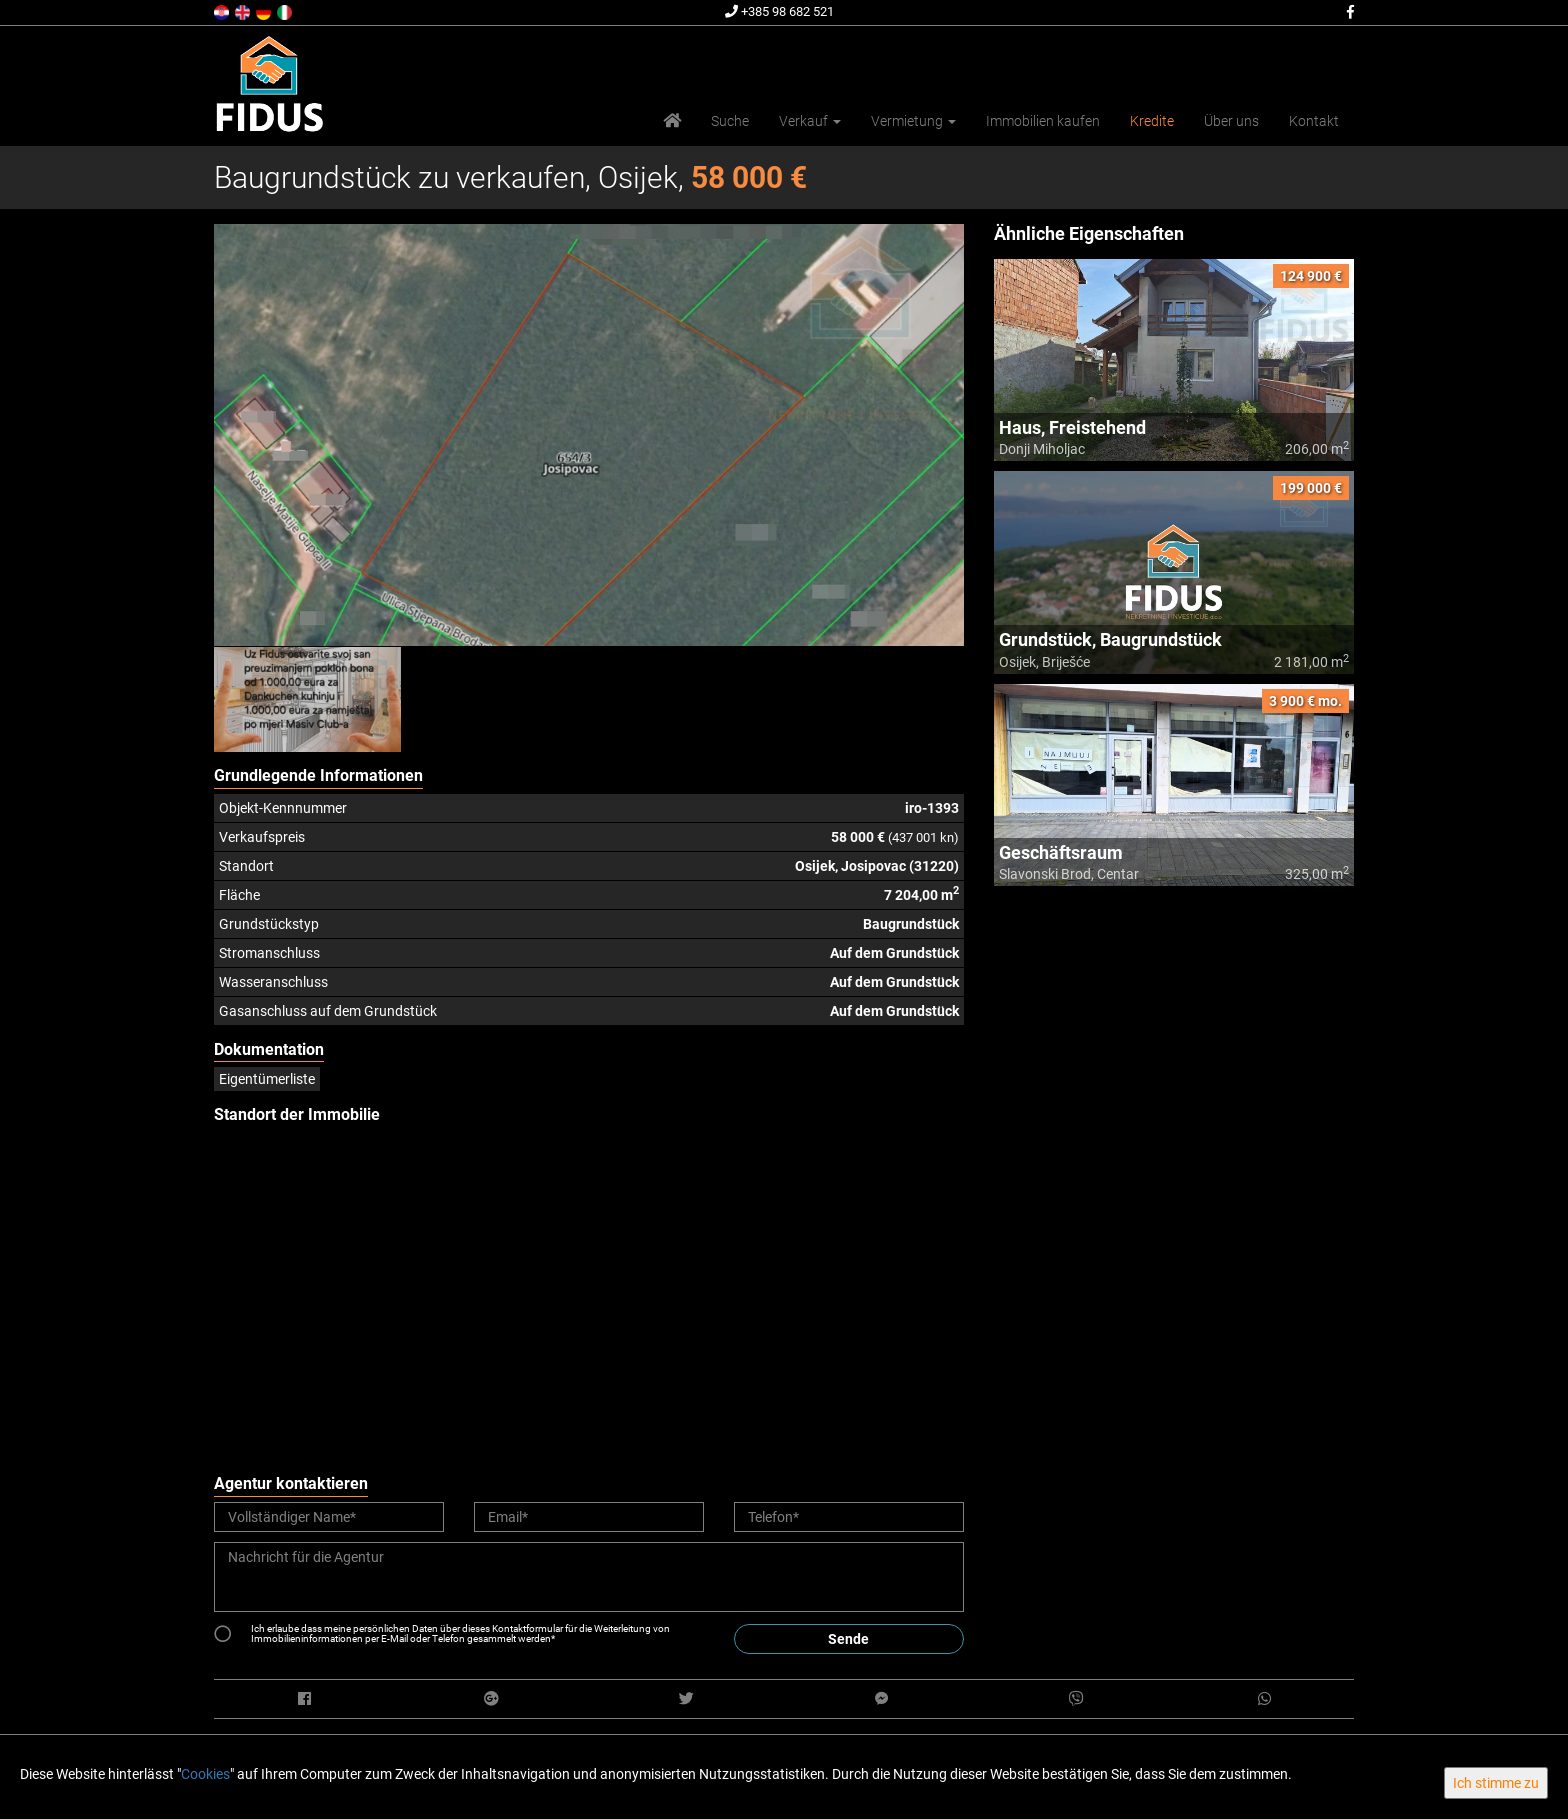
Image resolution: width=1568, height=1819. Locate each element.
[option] (308, 699)
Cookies (205, 1774)
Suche (730, 121)
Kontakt (1314, 121)
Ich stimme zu (1496, 1783)
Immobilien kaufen (1043, 121)
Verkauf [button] (810, 121)
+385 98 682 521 (779, 11)
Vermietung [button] (913, 121)
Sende (848, 1639)
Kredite (1152, 121)
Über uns (1231, 121)
